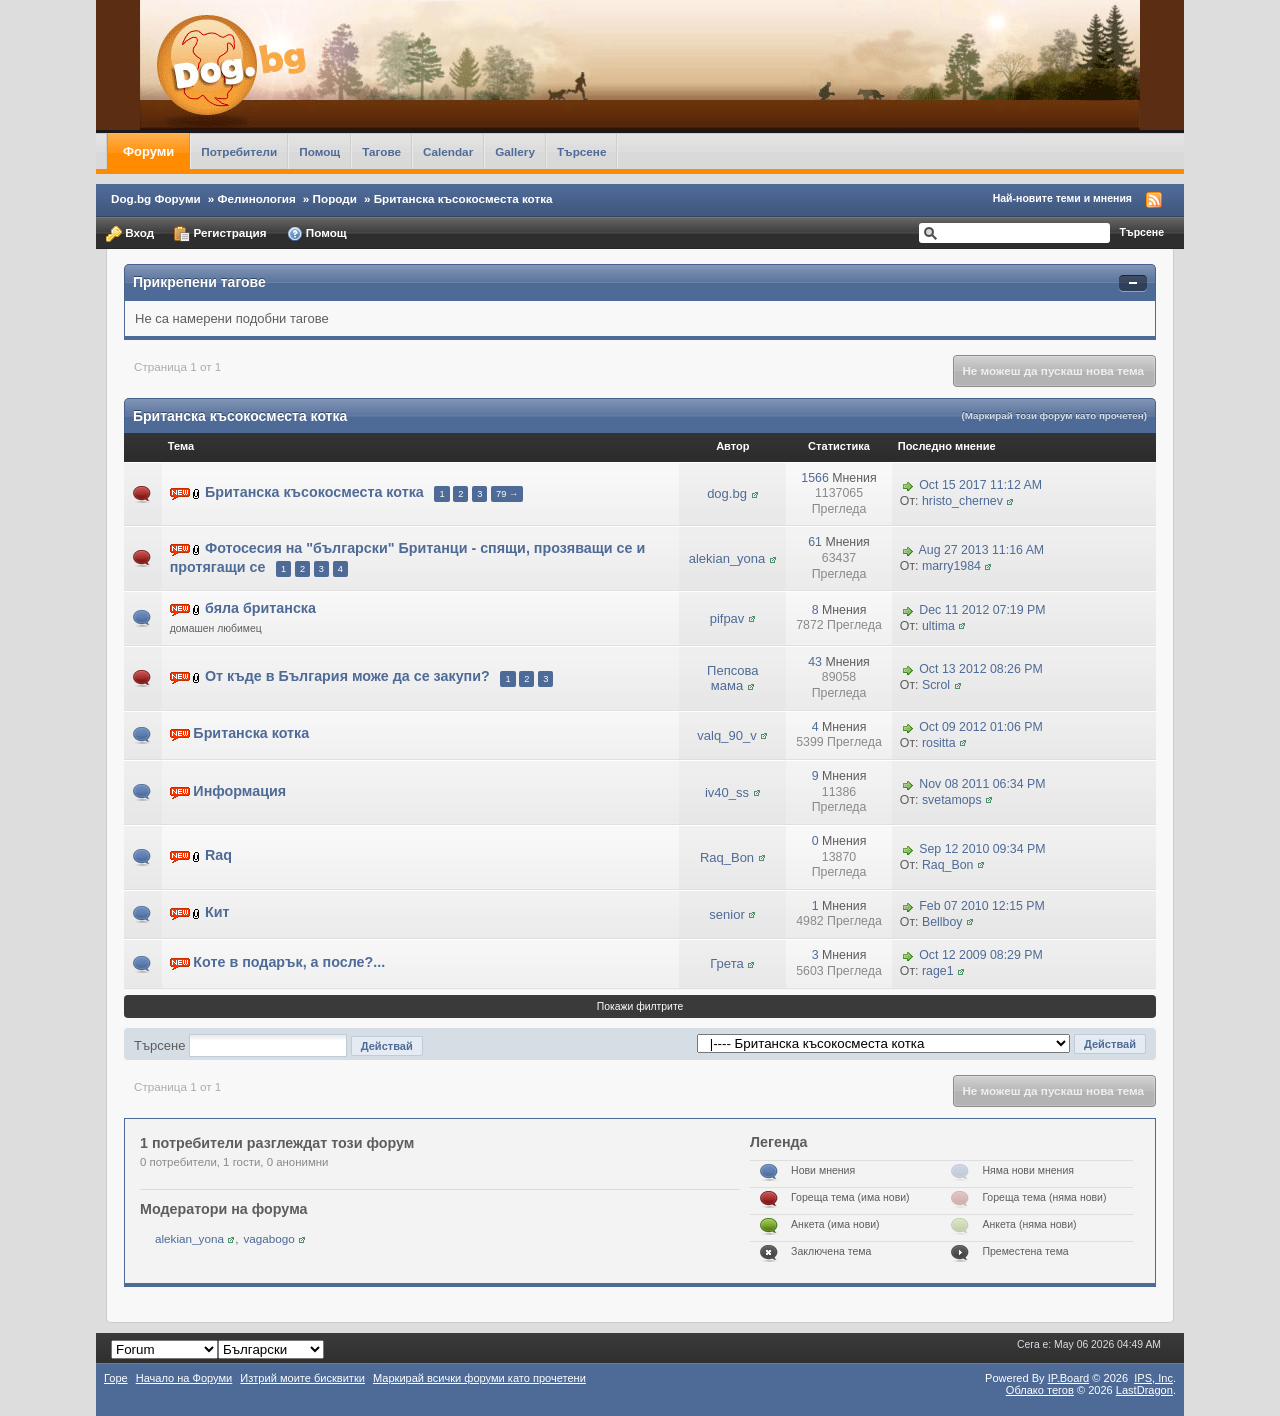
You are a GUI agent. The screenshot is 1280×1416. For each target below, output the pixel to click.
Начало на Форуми (184, 1378)
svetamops (952, 800)
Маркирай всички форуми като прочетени (479, 1378)
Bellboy (942, 922)
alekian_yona (727, 558)
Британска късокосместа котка (463, 198)
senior (726, 914)
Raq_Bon (727, 857)
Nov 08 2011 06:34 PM (982, 784)
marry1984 (951, 566)
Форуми (148, 151)
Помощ (319, 151)
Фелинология (257, 198)
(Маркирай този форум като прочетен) (1054, 415)
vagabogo (268, 1238)
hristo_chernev (962, 501)
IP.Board (1069, 1378)
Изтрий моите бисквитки (302, 1378)
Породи (335, 198)
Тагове (381, 151)
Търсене (582, 151)
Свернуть (1133, 283)
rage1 (938, 971)
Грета (726, 963)
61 (815, 542)
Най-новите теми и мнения (1062, 198)
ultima (938, 626)
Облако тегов (1040, 1390)
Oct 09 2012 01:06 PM (981, 727)
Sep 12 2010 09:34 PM (982, 849)
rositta (939, 743)
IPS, (1153, 1378)
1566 (814, 478)
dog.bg (727, 493)
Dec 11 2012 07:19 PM (982, 610)
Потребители (239, 151)
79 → (507, 494)
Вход (130, 234)
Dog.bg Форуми (156, 198)
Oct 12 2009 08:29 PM (981, 956)
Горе (116, 1378)
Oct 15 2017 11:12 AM (980, 485)
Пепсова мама (732, 678)
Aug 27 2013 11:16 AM (982, 550)
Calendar (448, 151)
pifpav (727, 618)
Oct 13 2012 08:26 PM (981, 670)
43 (815, 662)
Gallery (515, 151)
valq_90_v (726, 735)
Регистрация (220, 234)
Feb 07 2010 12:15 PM (982, 906)
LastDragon (1144, 1390)
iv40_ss (727, 792)
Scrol (936, 685)
